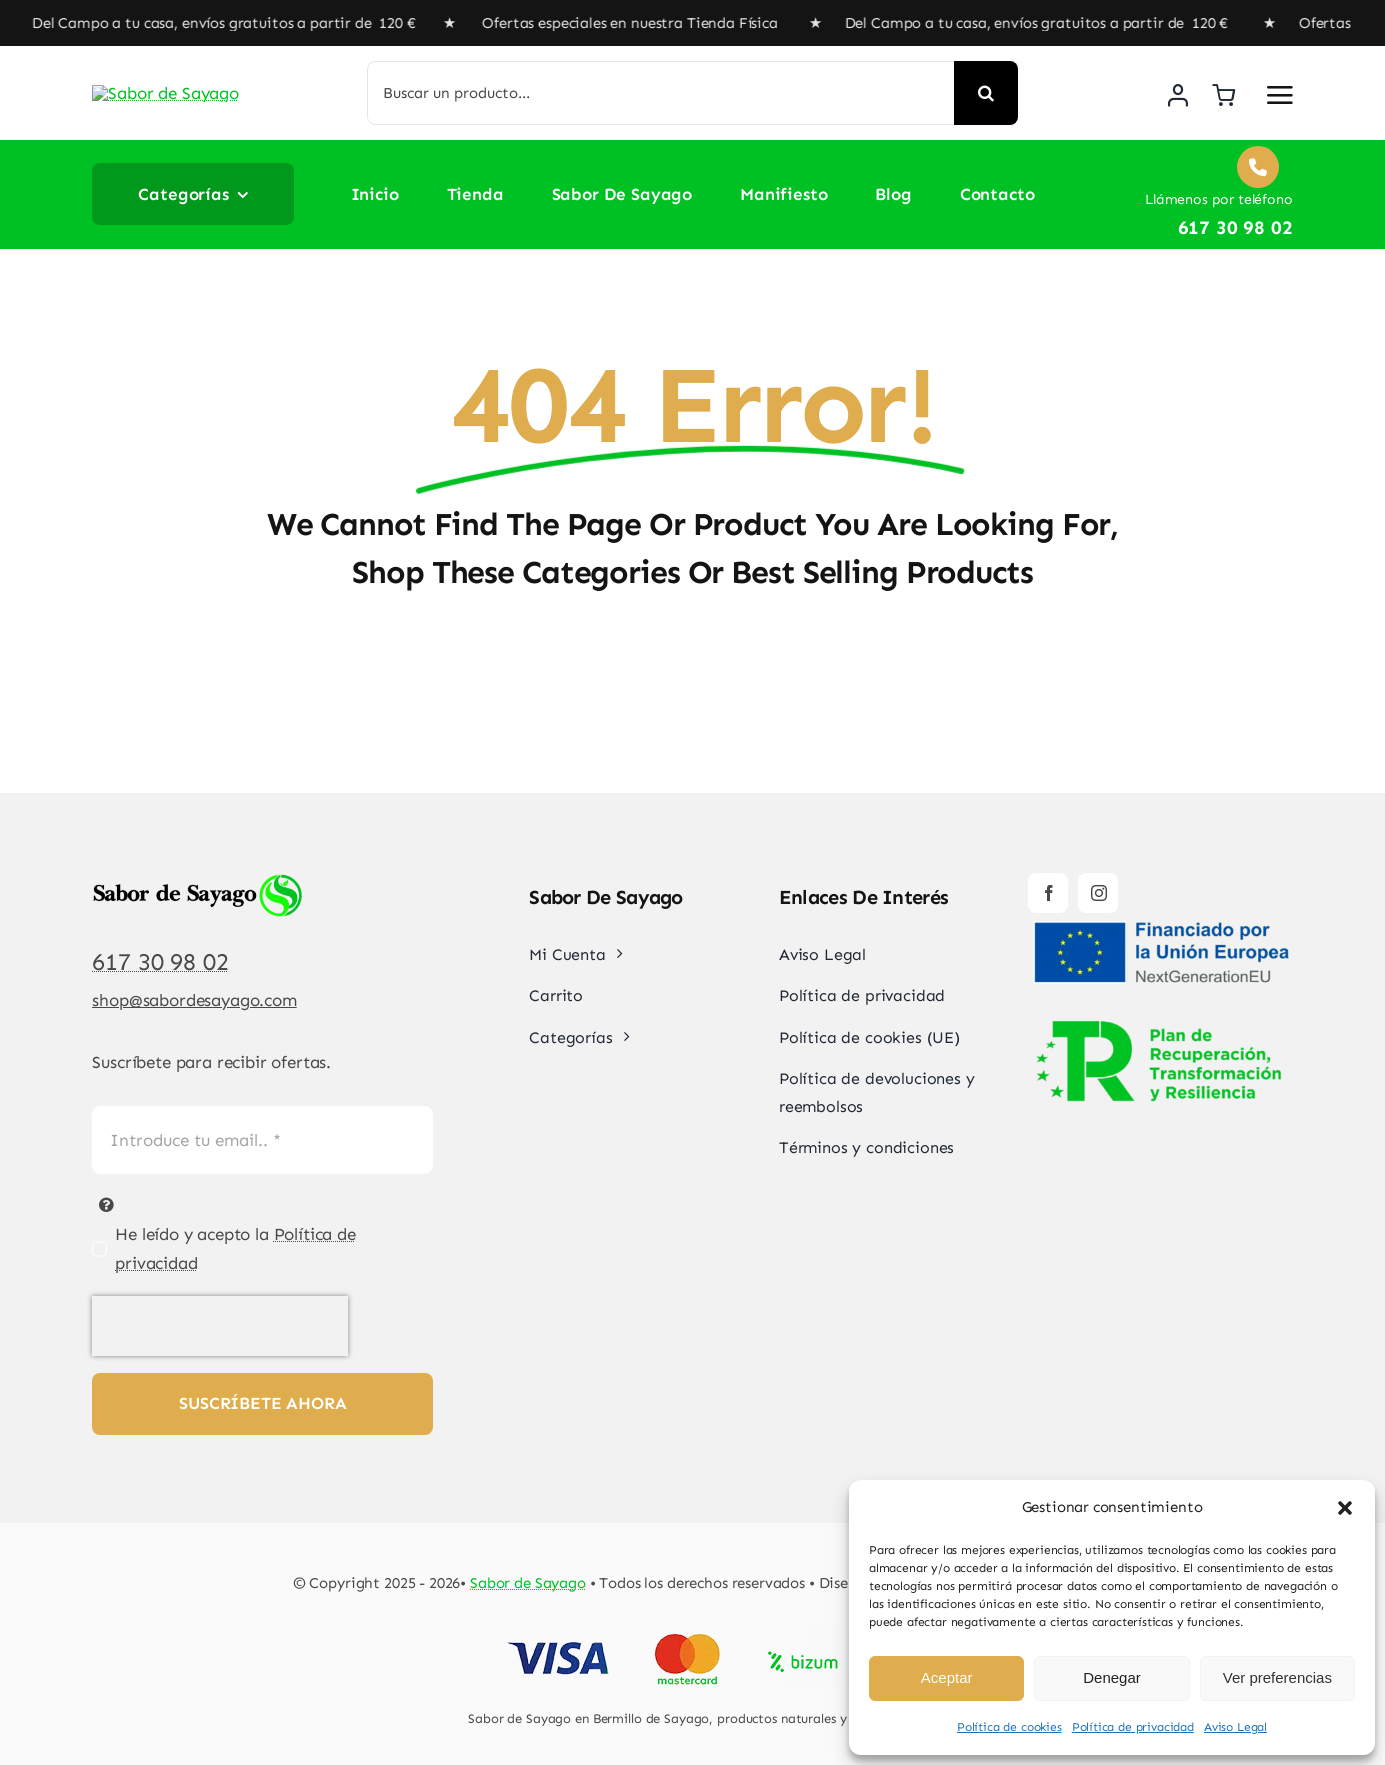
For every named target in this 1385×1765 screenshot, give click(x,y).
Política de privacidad (1133, 1727)
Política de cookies (1009, 1727)
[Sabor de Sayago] (187, 81)
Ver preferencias (1277, 1677)
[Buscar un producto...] (660, 93)
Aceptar (947, 1677)
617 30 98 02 (160, 961)
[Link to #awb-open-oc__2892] (1280, 95)
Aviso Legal (1235, 1727)
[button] (1345, 1508)
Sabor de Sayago (528, 1583)
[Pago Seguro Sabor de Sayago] (692, 1636)
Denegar (1112, 1677)
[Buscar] (986, 93)
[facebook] (1048, 893)
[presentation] (220, 1326)
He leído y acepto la (235, 1248)
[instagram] (1098, 893)
